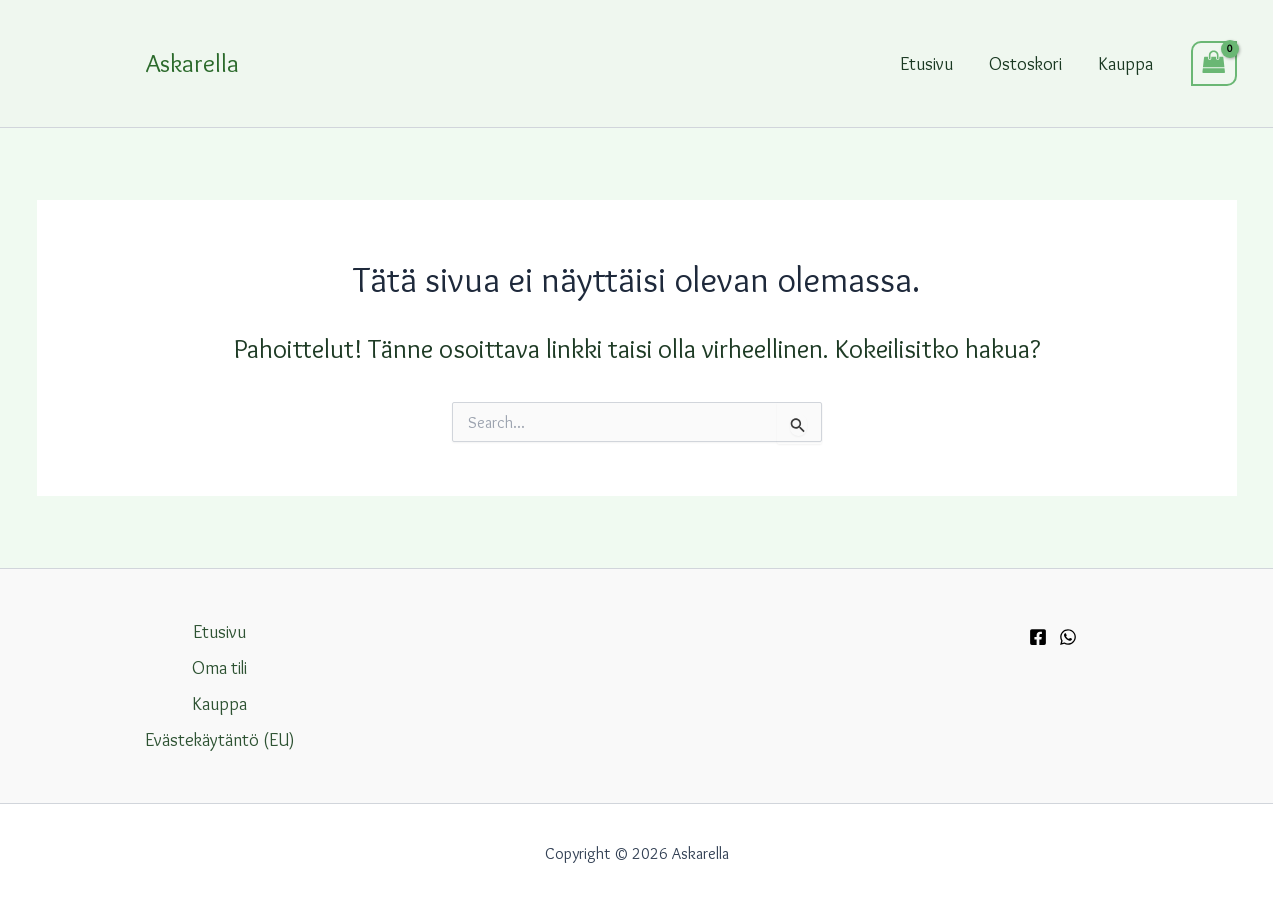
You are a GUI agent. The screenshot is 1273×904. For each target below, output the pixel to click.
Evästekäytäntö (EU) (220, 740)
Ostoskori (1025, 64)
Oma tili (219, 668)
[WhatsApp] (1068, 637)
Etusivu (926, 64)
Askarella (192, 63)
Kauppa (1125, 64)
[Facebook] (1038, 637)
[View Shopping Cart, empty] (1214, 63)
